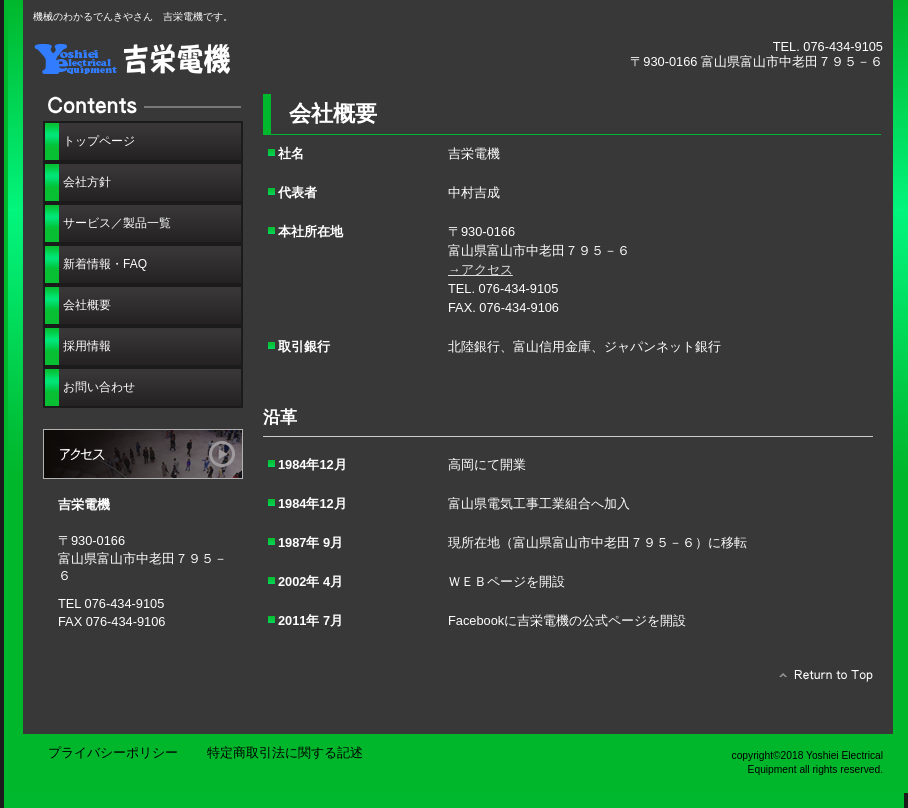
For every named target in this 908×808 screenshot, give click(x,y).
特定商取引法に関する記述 (285, 752)
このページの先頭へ (820, 680)
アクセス (143, 454)
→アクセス (480, 269)
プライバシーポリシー (113, 752)
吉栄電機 (258, 57)
